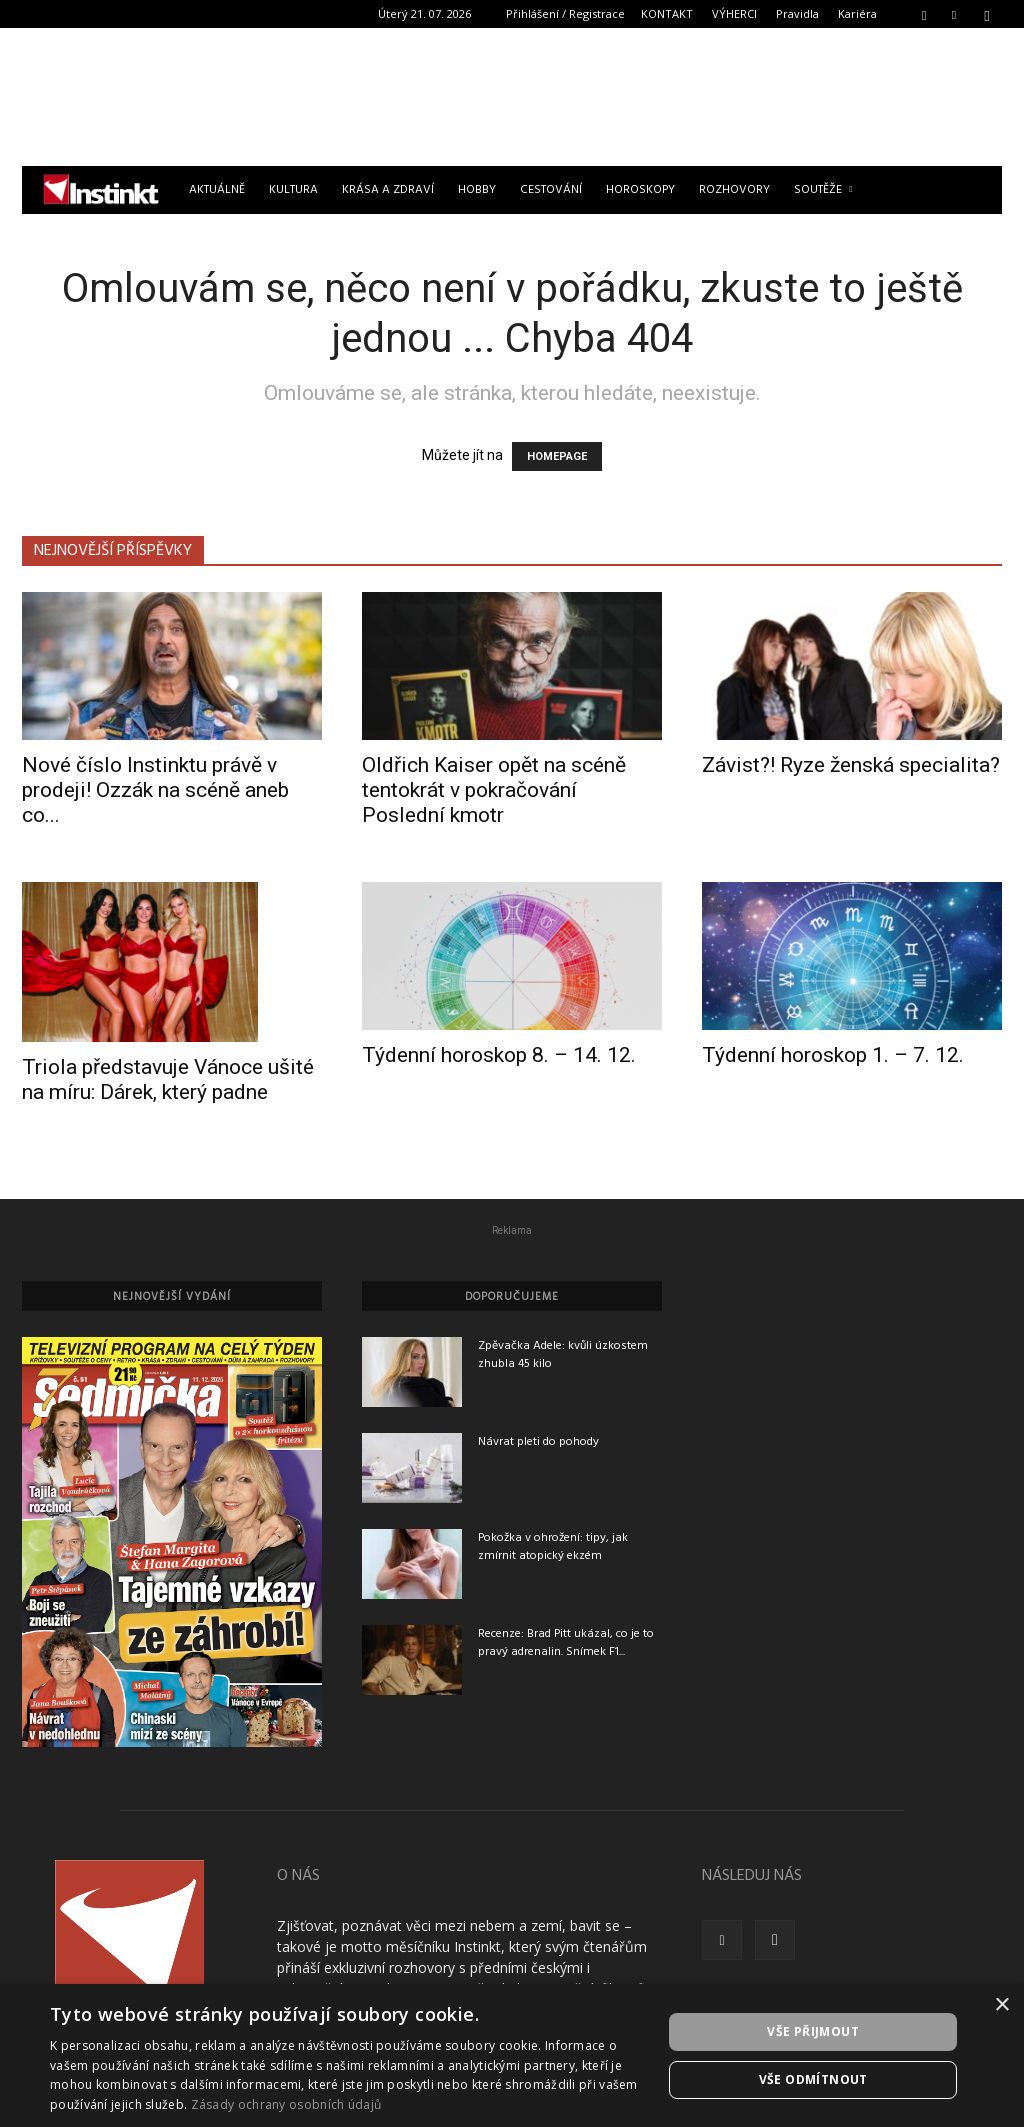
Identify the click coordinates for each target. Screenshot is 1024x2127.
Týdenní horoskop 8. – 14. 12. (499, 1055)
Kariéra (857, 13)
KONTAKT (667, 13)
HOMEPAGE (557, 456)
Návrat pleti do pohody (538, 1442)
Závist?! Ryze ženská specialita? (851, 765)
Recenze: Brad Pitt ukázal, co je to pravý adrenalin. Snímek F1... (566, 1643)
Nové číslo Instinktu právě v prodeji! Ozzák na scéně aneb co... (155, 790)
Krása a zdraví (388, 190)
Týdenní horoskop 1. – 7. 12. (833, 1055)
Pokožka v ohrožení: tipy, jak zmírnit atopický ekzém (553, 1547)
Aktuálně (217, 190)
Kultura (293, 190)
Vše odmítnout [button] (813, 2079)
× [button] (1001, 2005)
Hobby (477, 190)
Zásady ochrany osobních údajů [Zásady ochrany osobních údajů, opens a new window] (286, 2104)
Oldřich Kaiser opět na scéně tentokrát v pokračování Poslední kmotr (494, 790)
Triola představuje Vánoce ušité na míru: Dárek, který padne (168, 1079)
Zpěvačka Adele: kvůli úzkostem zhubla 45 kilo (563, 1355)
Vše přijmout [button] (813, 2031)
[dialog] (512, 2055)
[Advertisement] (512, 97)
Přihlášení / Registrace (565, 13)
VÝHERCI (734, 13)
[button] (924, 13)
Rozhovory (734, 190)
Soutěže (823, 190)
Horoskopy (640, 190)
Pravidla (797, 13)
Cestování (551, 190)
